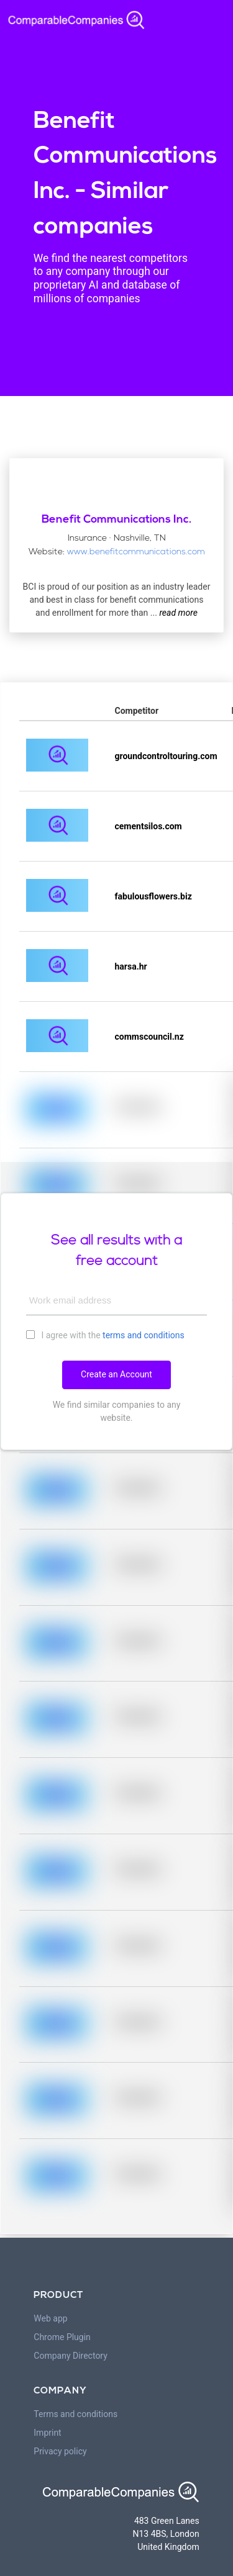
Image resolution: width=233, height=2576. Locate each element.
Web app (50, 2318)
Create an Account (116, 1374)
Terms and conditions (75, 2414)
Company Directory (70, 2356)
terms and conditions (144, 1335)
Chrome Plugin (62, 2337)
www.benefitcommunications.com (136, 552)
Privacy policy (60, 2451)
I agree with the (105, 1334)
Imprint (47, 2433)
